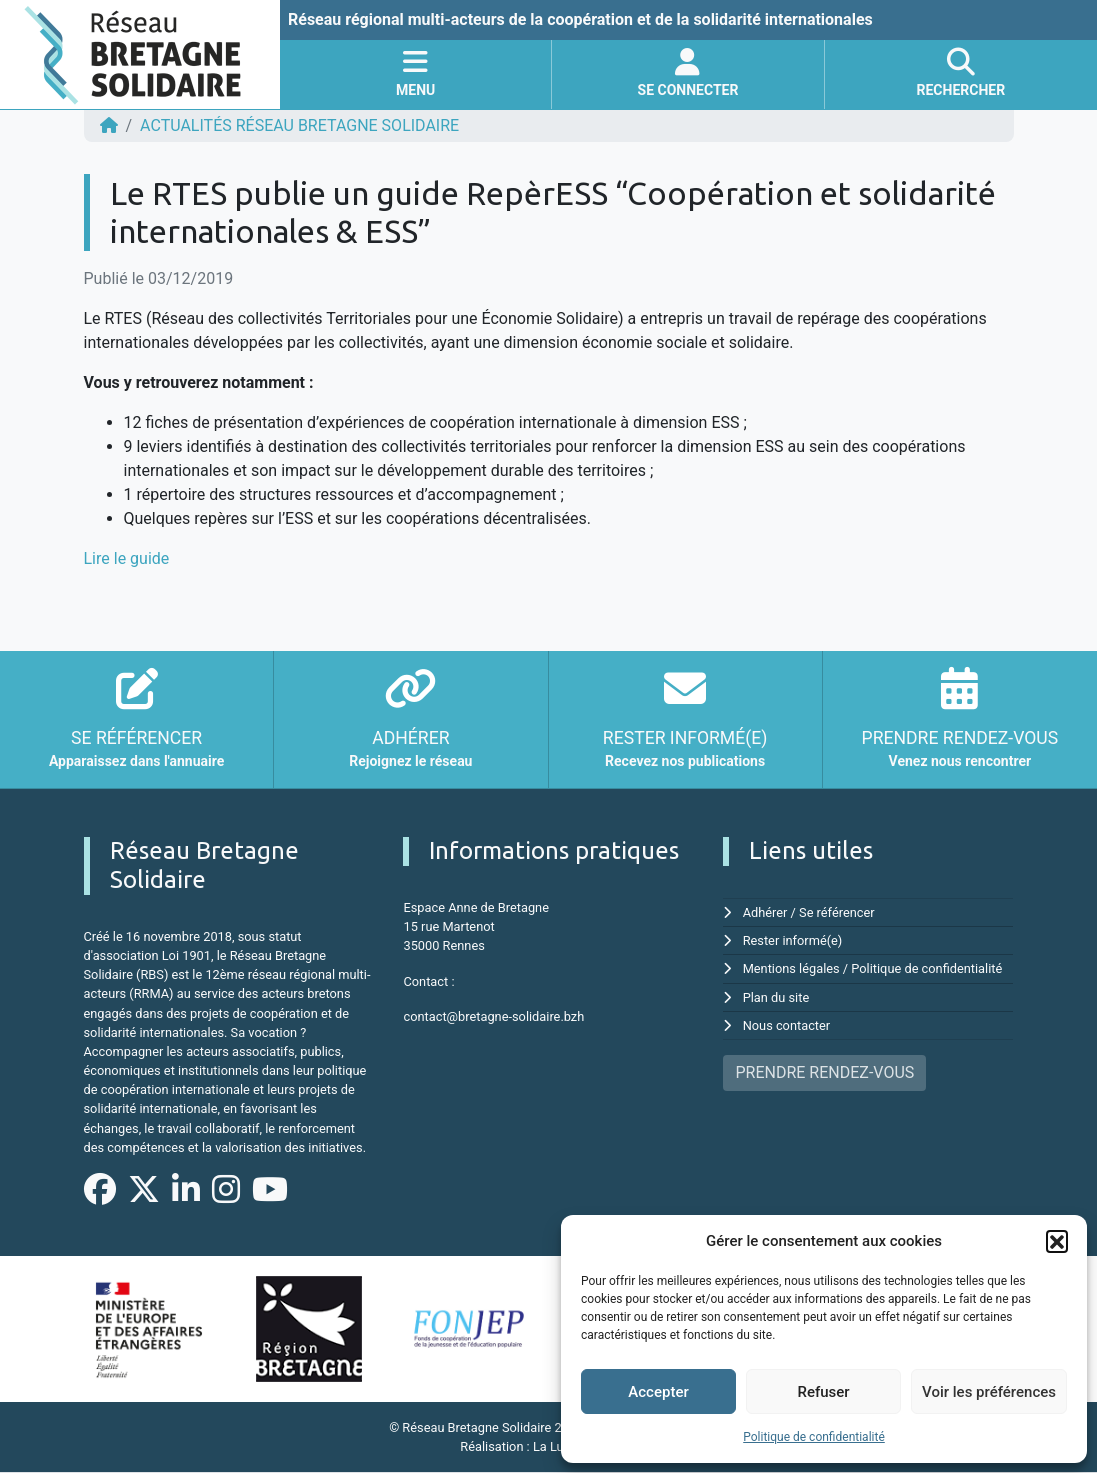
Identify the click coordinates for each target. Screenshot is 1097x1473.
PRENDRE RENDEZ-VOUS (824, 1072)
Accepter (658, 1392)
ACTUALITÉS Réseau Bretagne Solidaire (299, 125)
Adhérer (765, 912)
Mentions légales (791, 968)
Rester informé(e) (793, 940)
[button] (1057, 1241)
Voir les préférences (989, 1392)
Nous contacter (786, 1025)
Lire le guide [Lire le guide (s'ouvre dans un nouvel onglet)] (127, 558)
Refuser (823, 1392)
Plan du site (776, 997)
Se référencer (837, 912)
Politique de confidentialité (814, 1437)
